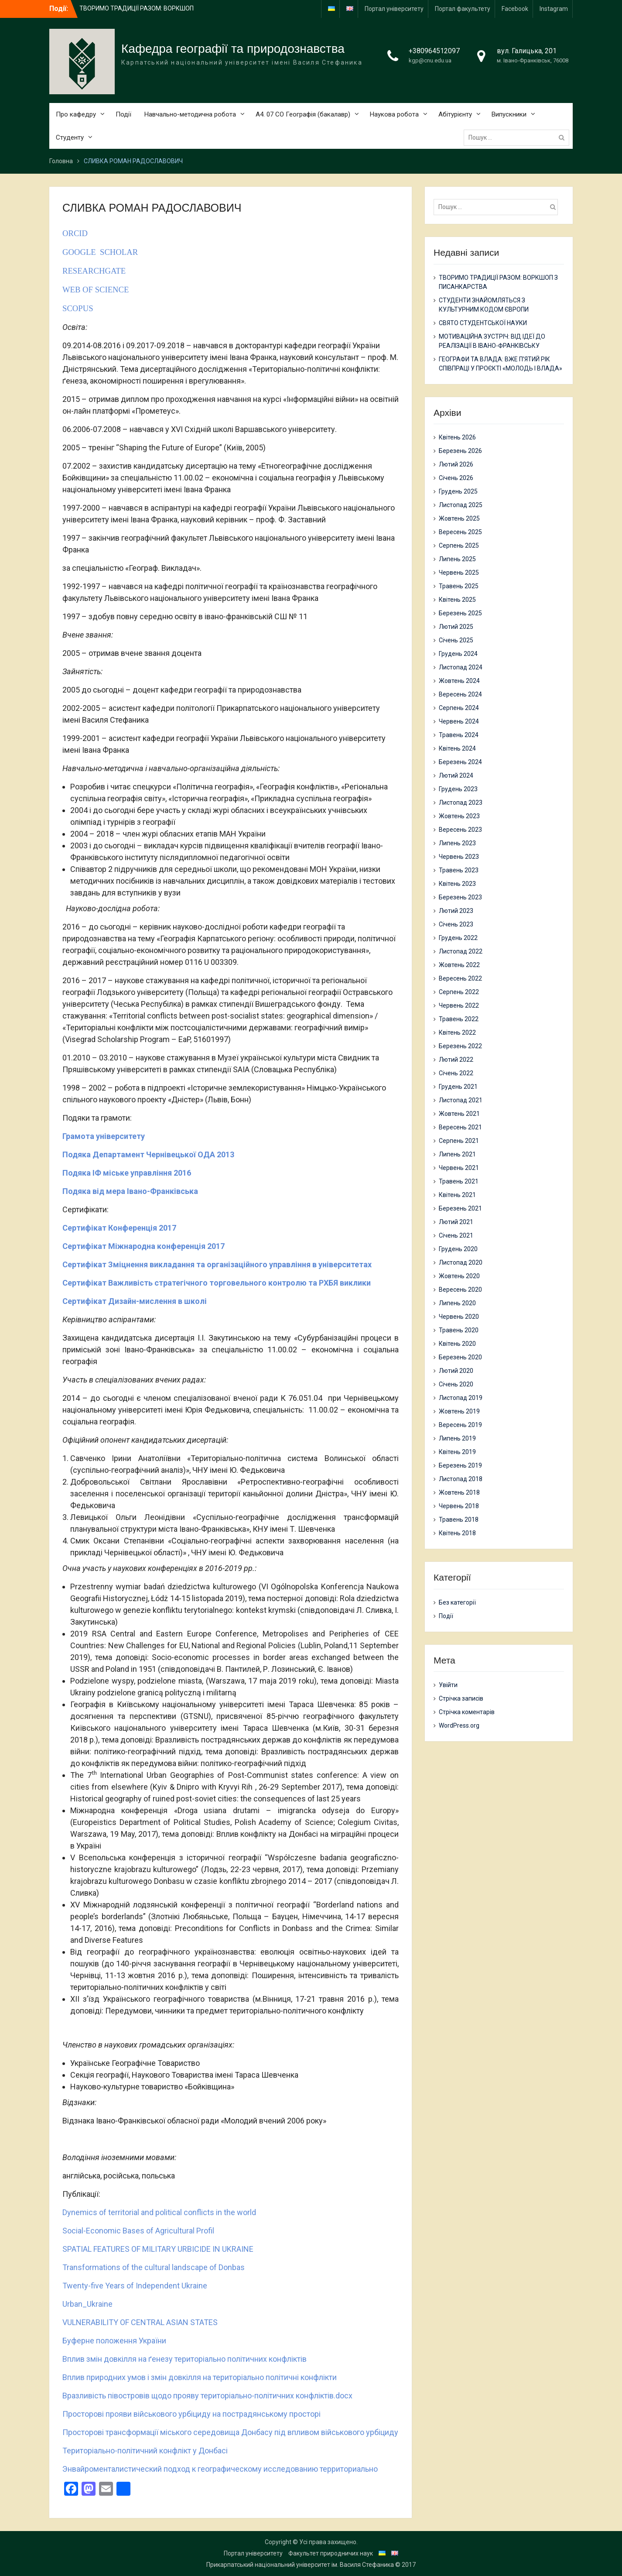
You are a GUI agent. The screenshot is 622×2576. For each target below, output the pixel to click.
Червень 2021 (459, 1167)
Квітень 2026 (457, 437)
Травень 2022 (458, 1018)
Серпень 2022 (459, 991)
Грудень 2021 (458, 1086)
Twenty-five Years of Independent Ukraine (134, 2285)
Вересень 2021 (460, 1127)
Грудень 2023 (458, 788)
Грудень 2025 (458, 491)
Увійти (448, 1684)
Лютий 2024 (456, 775)
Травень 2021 (458, 1181)
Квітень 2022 (457, 1032)
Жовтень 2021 (459, 1113)
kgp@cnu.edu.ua (430, 60)
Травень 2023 (458, 870)
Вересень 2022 (460, 978)
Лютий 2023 (456, 910)
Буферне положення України (114, 2340)
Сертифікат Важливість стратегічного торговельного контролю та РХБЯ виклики (216, 1282)
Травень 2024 (458, 734)
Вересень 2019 (460, 1424)
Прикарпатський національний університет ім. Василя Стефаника (300, 2564)
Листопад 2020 (460, 1262)
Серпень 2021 (459, 1140)
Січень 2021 (456, 1235)
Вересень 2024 (460, 694)
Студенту (70, 137)
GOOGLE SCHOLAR (100, 252)
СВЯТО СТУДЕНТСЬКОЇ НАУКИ (483, 322)
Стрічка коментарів (467, 1711)
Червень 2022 (459, 1005)
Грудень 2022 (458, 937)
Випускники (509, 114)
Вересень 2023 (460, 829)
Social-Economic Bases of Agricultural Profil (138, 2230)
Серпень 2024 (459, 707)
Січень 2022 (456, 1073)
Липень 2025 (457, 559)
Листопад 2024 (460, 667)
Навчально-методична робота (190, 114)
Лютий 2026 (456, 464)
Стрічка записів (461, 1698)
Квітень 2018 (457, 1533)
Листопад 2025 (460, 504)
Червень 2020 (459, 1316)
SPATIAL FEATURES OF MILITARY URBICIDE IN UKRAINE (157, 2249)
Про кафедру (76, 114)
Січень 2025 (456, 640)
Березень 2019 (460, 1465)
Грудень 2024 (458, 653)
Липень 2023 (457, 843)
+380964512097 (434, 51)
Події (123, 114)
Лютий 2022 (456, 1059)
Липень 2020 (457, 1303)
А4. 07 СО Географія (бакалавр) (303, 114)
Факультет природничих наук (330, 2553)
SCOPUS (78, 308)
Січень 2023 (456, 924)
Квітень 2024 (457, 748)
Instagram (554, 8)
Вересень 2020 (460, 1289)
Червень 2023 (459, 856)
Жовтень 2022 (459, 964)
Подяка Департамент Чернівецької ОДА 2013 (148, 1154)
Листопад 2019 (460, 1397)
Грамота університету (104, 1136)
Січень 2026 (456, 477)
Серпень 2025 (459, 545)
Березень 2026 (460, 450)
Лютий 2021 (456, 1221)
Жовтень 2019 (459, 1411)
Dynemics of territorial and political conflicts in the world (159, 2212)
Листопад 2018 (460, 1478)
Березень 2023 (460, 897)
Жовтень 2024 (459, 680)
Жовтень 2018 (459, 1492)
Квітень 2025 (457, 599)
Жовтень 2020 (459, 1276)
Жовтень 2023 (459, 816)
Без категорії (457, 1602)
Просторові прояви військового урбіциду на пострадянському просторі (191, 2413)
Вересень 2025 (460, 531)
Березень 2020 (460, 1357)
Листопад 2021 (460, 1100)
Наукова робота (394, 114)
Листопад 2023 (460, 802)
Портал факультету (462, 8)
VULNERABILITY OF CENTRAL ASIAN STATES (140, 2322)
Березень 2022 (460, 1046)
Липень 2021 (457, 1154)
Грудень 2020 (458, 1248)
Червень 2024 (459, 721)
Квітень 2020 (457, 1343)
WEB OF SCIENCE (95, 289)
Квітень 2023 (457, 883)
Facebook (515, 8)
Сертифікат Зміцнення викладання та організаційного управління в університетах (217, 1264)
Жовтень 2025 (459, 518)
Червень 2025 (459, 572)
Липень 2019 (457, 1438)
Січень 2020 (456, 1384)
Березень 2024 (460, 761)
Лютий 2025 (456, 626)
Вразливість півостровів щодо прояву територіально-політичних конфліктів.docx (207, 2395)
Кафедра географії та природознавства (233, 48)
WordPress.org (459, 1725)
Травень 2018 (458, 1519)
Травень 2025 (458, 586)
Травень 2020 (458, 1330)
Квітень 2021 (457, 1194)
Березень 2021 (460, 1208)
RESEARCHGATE (95, 270)
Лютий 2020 (456, 1370)
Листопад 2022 (460, 951)
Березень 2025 (460, 613)
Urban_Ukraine (87, 2303)
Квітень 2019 (457, 1451)
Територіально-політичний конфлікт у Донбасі (145, 2450)
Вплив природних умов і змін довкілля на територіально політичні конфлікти (199, 2377)
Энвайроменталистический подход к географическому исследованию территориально (220, 2468)
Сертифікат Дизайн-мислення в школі (134, 1301)
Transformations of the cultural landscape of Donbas (153, 2267)
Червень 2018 (459, 1505)
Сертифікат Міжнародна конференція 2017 (143, 1246)
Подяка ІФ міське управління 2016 (126, 1172)
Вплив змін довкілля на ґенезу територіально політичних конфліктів (184, 2358)
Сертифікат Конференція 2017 (119, 1227)
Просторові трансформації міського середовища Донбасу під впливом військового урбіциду (230, 2432)
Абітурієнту (455, 114)
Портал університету (394, 8)
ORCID (75, 233)
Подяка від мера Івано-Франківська (130, 1191)
